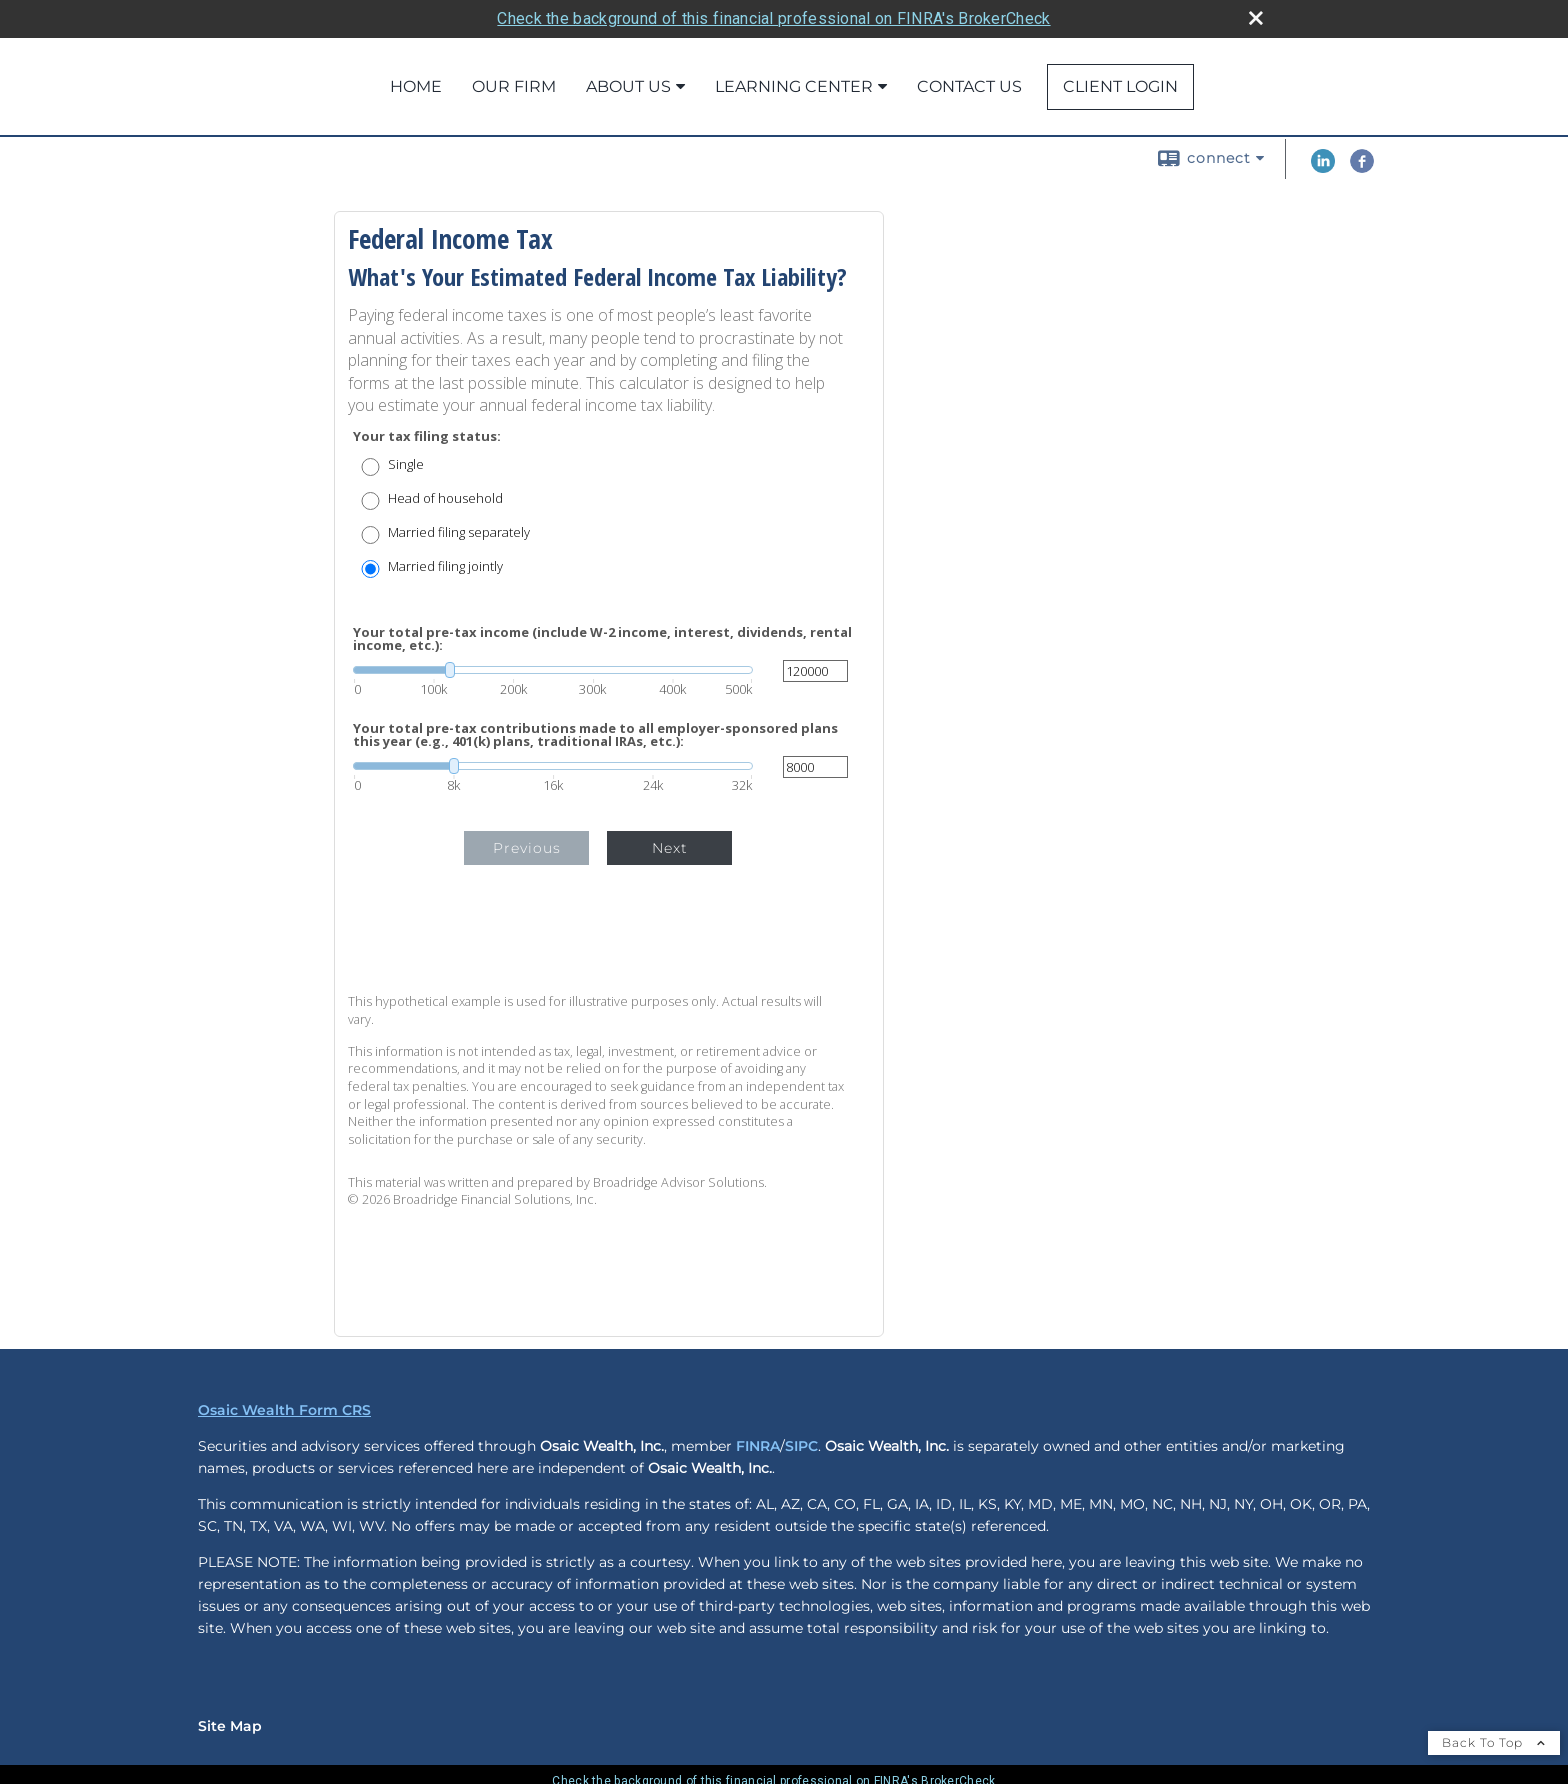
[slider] (553, 670)
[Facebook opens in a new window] (1362, 168)
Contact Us (969, 86)
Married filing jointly (445, 566)
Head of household (445, 498)
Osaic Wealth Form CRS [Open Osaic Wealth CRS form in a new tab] (284, 1410)
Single (406, 464)
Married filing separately (459, 532)
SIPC (801, 1446)
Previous (527, 848)
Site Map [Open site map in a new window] (230, 1726)
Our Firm (514, 86)
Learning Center (794, 86)
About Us (628, 86)
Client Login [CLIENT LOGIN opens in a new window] (1120, 86)
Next (670, 848)
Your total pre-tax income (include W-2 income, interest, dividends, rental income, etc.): (602, 639)
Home (416, 86)
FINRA (758, 1446)
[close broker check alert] (1256, 18)
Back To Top (1494, 1742)
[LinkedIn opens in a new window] (1323, 168)
